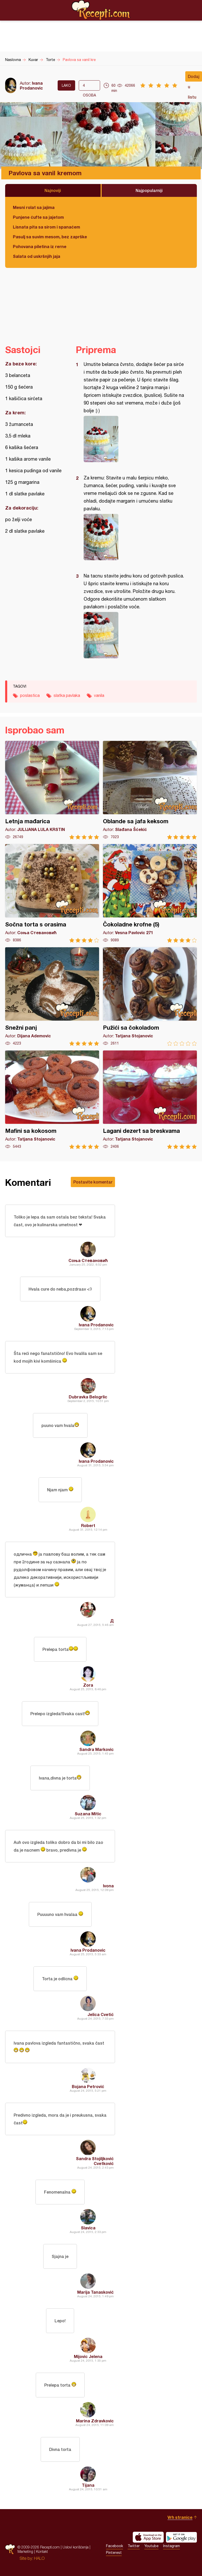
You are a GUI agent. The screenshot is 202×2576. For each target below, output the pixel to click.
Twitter (134, 2546)
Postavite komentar (92, 1181)
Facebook (114, 2546)
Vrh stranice (180, 2517)
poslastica (30, 695)
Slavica (88, 2227)
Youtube (151, 2546)
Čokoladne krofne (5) (150, 893)
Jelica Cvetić (100, 2014)
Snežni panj (52, 996)
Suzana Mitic (88, 1813)
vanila (99, 695)
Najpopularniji (149, 190)
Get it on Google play (181, 2537)
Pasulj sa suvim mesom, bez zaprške (50, 236)
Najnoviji (53, 190)
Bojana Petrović (88, 2086)
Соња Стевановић (88, 1260)
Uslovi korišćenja (76, 2547)
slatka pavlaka (67, 695)
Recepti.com (101, 10)
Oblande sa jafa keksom (150, 790)
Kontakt (42, 2551)
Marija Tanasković (95, 2292)
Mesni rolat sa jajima (34, 207)
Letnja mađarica (52, 790)
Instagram (171, 2546)
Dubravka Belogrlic (88, 1396)
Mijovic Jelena (88, 2356)
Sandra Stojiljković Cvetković (95, 2161)
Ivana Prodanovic (31, 85)
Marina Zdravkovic (95, 2420)
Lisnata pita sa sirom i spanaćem (46, 226)
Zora (88, 1685)
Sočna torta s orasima (52, 893)
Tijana (88, 2485)
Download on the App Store (148, 2537)
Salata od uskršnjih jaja (36, 256)
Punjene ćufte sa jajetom (38, 217)
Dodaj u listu (193, 78)
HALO (39, 2558)
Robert (88, 1525)
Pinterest (114, 2553)
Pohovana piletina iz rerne (39, 246)
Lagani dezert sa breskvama (150, 1099)
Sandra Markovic (96, 1749)
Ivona (108, 1885)
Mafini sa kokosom (52, 1099)
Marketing (25, 2551)
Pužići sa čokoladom (150, 996)
